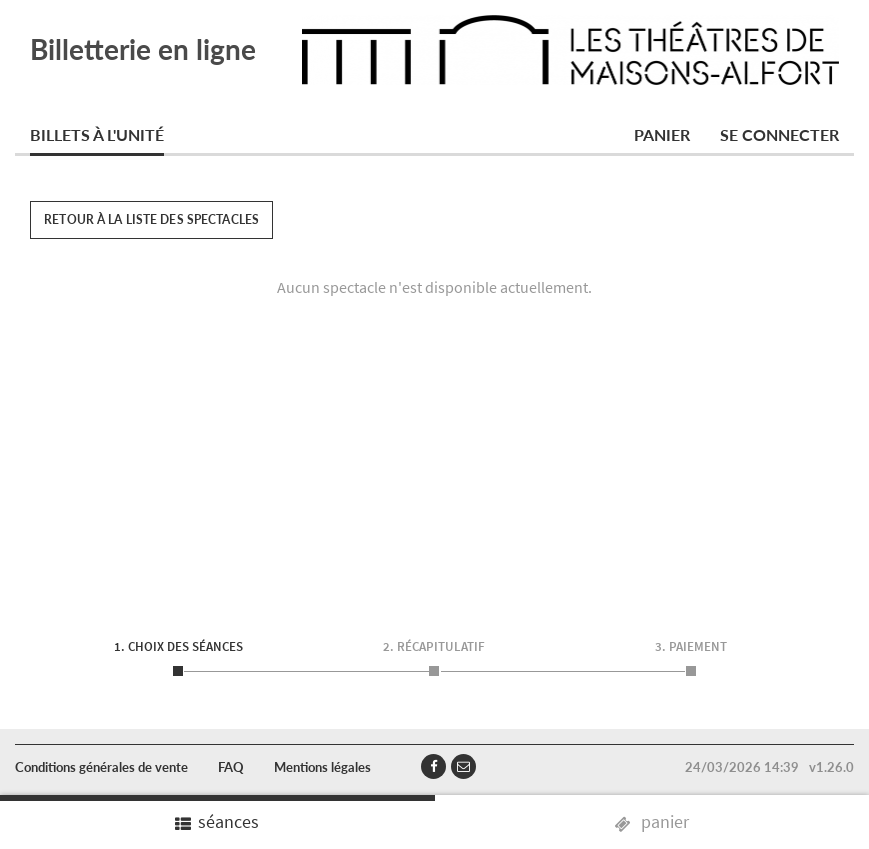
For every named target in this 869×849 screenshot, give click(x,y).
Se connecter (779, 134)
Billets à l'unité (97, 134)
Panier (662, 134)
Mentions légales (322, 767)
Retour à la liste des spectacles (151, 219)
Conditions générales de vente (101, 767)
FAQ (231, 767)
